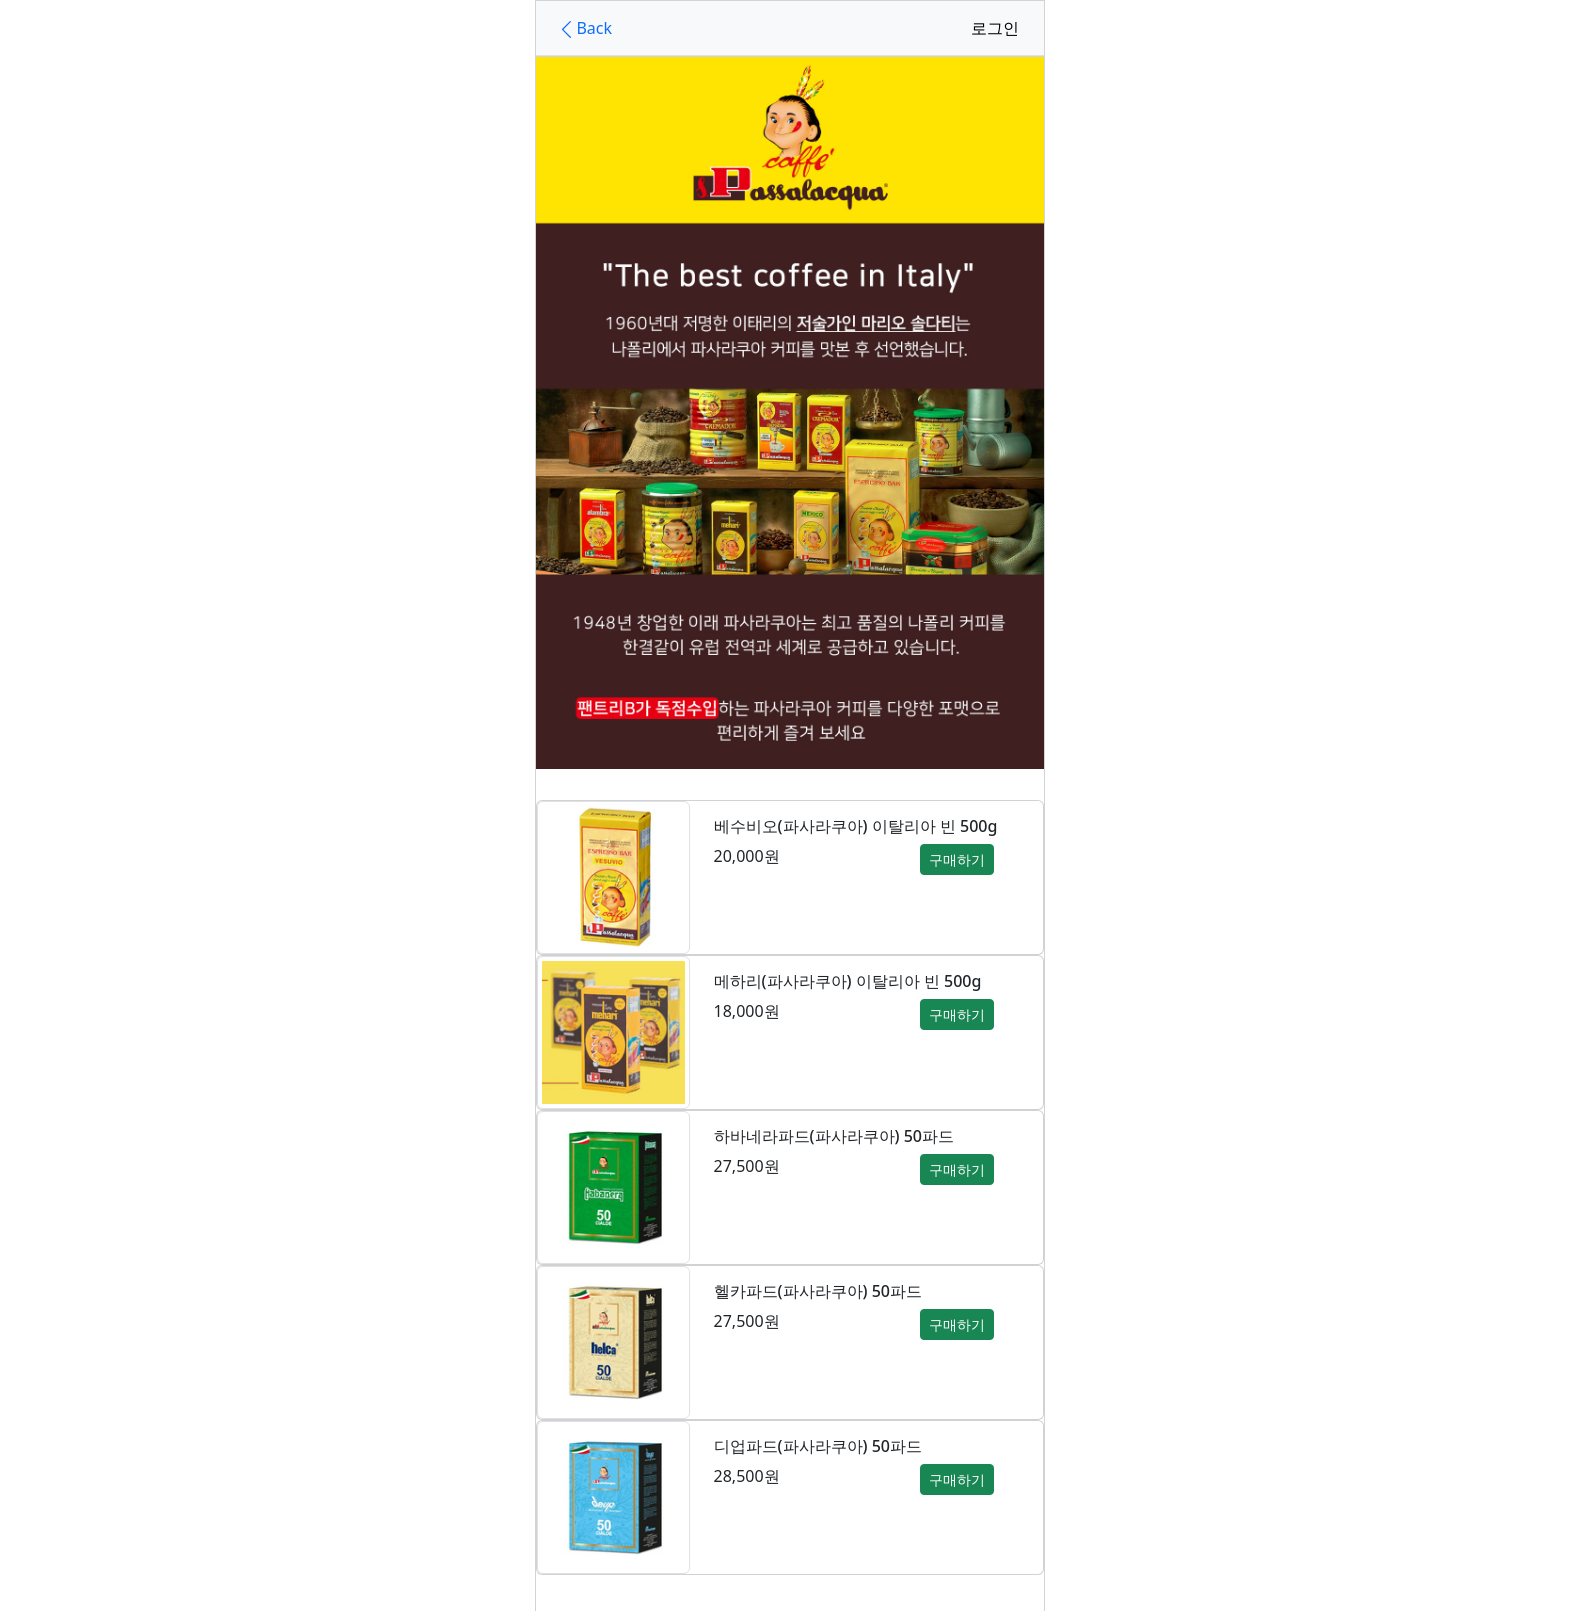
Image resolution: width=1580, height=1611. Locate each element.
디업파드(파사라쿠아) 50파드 (818, 1446)
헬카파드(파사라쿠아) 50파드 (818, 1291)
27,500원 (747, 1166)
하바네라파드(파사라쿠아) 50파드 (834, 1136)
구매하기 (957, 859)
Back (584, 28)
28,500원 (747, 1476)
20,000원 (747, 856)
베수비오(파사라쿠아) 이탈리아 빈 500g (856, 826)
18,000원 (747, 1011)
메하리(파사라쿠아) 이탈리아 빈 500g (848, 981)
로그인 (995, 28)
